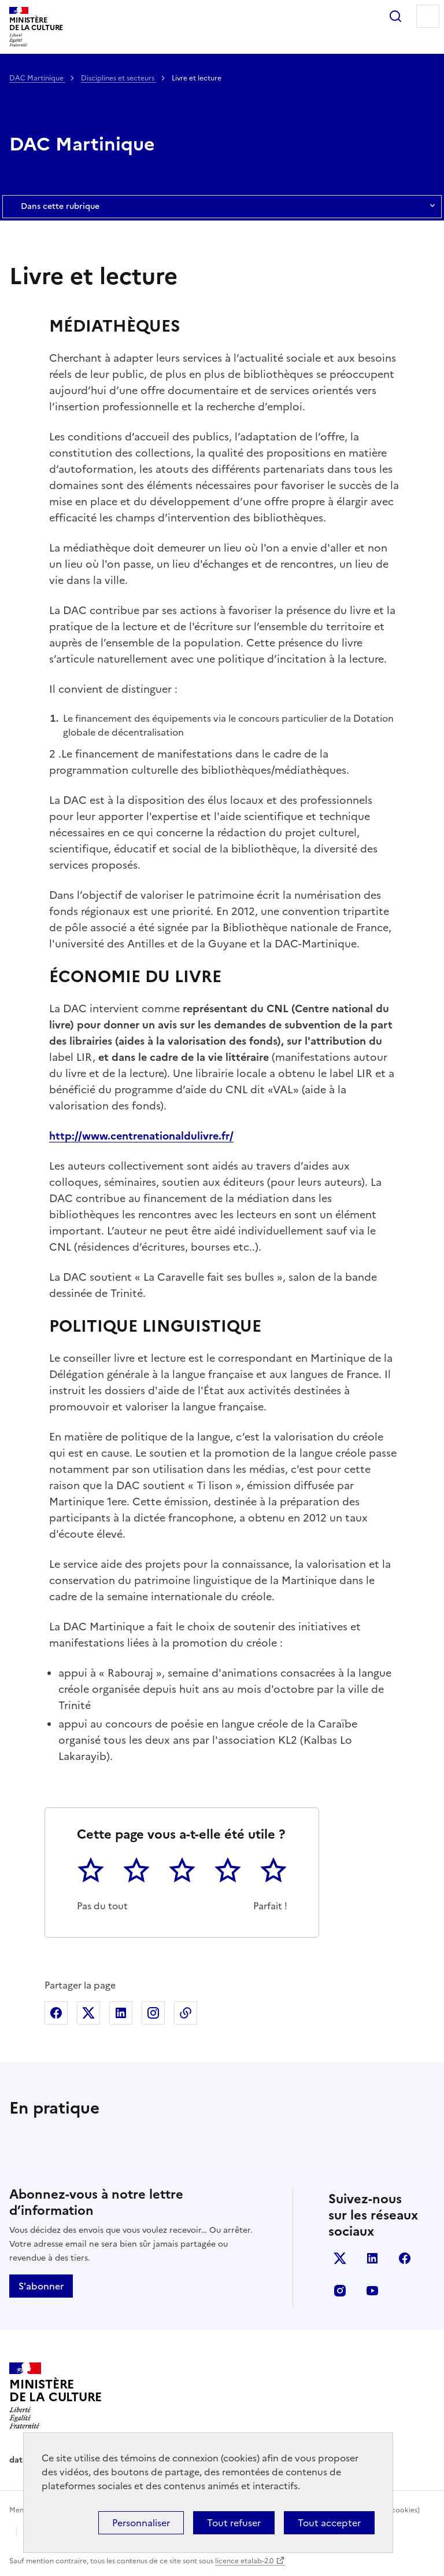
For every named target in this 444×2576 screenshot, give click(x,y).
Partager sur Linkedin (120, 2012)
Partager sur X (88, 2012)
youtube (372, 2290)
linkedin (372, 2258)
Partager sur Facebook (56, 2012)
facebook (404, 2258)
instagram (340, 2290)
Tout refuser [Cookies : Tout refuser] (234, 2523)
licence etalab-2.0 (244, 2561)
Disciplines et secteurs (118, 78)
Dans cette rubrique (222, 207)
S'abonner (41, 2286)
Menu (427, 16)
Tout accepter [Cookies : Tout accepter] (329, 2523)
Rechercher (395, 16)
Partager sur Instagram (153, 2012)
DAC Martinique (37, 78)
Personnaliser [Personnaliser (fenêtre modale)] (141, 2523)
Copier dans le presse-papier (185, 2012)
